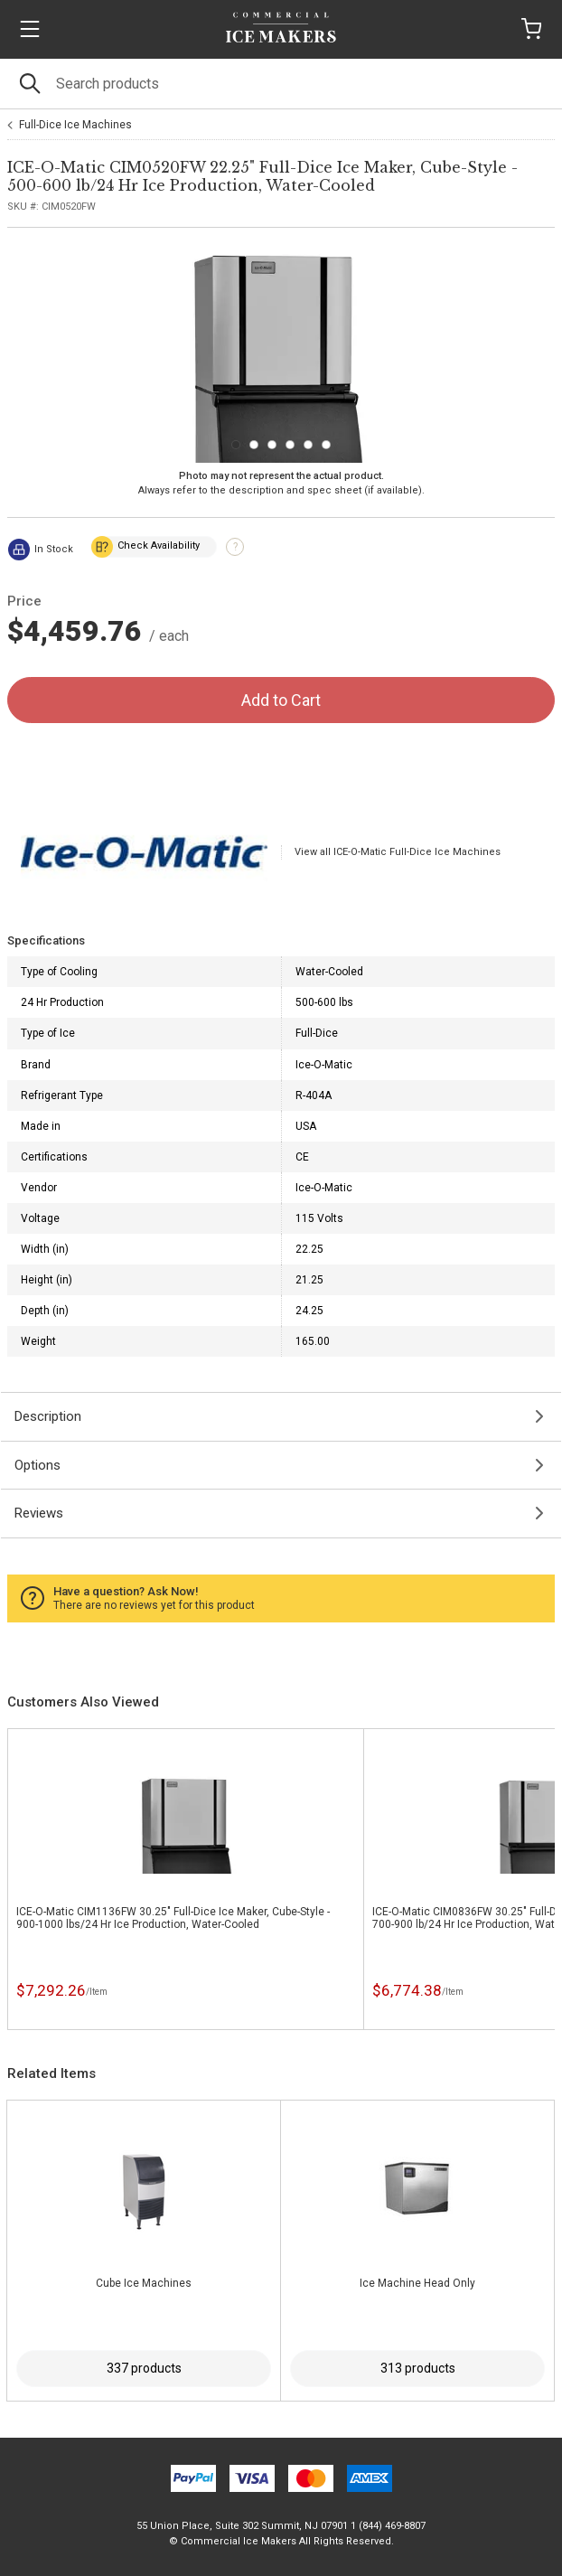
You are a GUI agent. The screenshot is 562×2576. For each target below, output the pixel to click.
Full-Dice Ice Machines (75, 124)
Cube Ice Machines (144, 2283)
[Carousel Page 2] (253, 444)
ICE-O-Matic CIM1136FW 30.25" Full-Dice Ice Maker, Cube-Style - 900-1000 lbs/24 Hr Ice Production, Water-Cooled (173, 1918)
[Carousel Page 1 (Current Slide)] (235, 444)
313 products (417, 2368)
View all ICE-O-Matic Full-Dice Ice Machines (398, 852)
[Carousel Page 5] (308, 444)
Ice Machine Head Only (417, 2283)
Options (37, 1465)
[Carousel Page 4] (290, 444)
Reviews (38, 1513)
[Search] (281, 83)
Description (47, 1416)
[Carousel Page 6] (326, 444)
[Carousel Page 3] (271, 444)
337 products (144, 2368)
